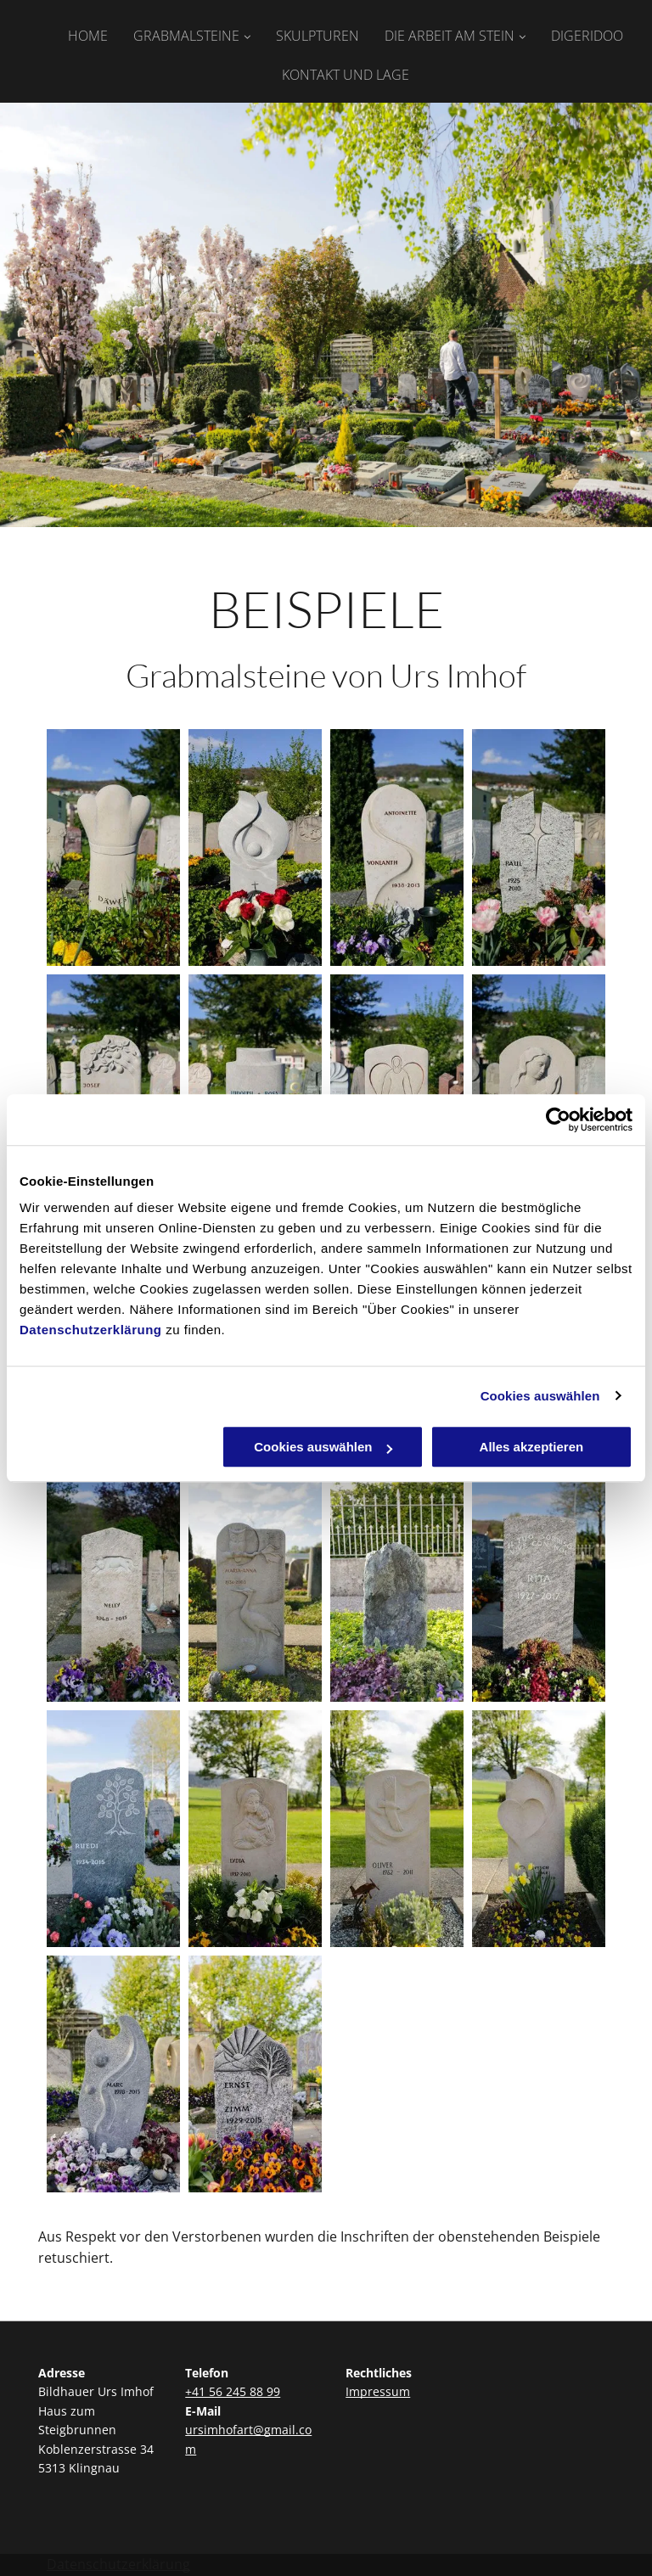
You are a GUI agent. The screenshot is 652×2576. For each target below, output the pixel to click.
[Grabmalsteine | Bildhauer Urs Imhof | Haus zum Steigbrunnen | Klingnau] (113, 847)
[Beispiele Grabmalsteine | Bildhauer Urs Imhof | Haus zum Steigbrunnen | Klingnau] (255, 847)
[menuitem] (75, 32)
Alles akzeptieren (532, 1447)
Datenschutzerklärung (91, 1329)
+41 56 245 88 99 (232, 2391)
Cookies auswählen (540, 1396)
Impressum (378, 2391)
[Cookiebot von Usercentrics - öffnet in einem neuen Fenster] (558, 1119)
